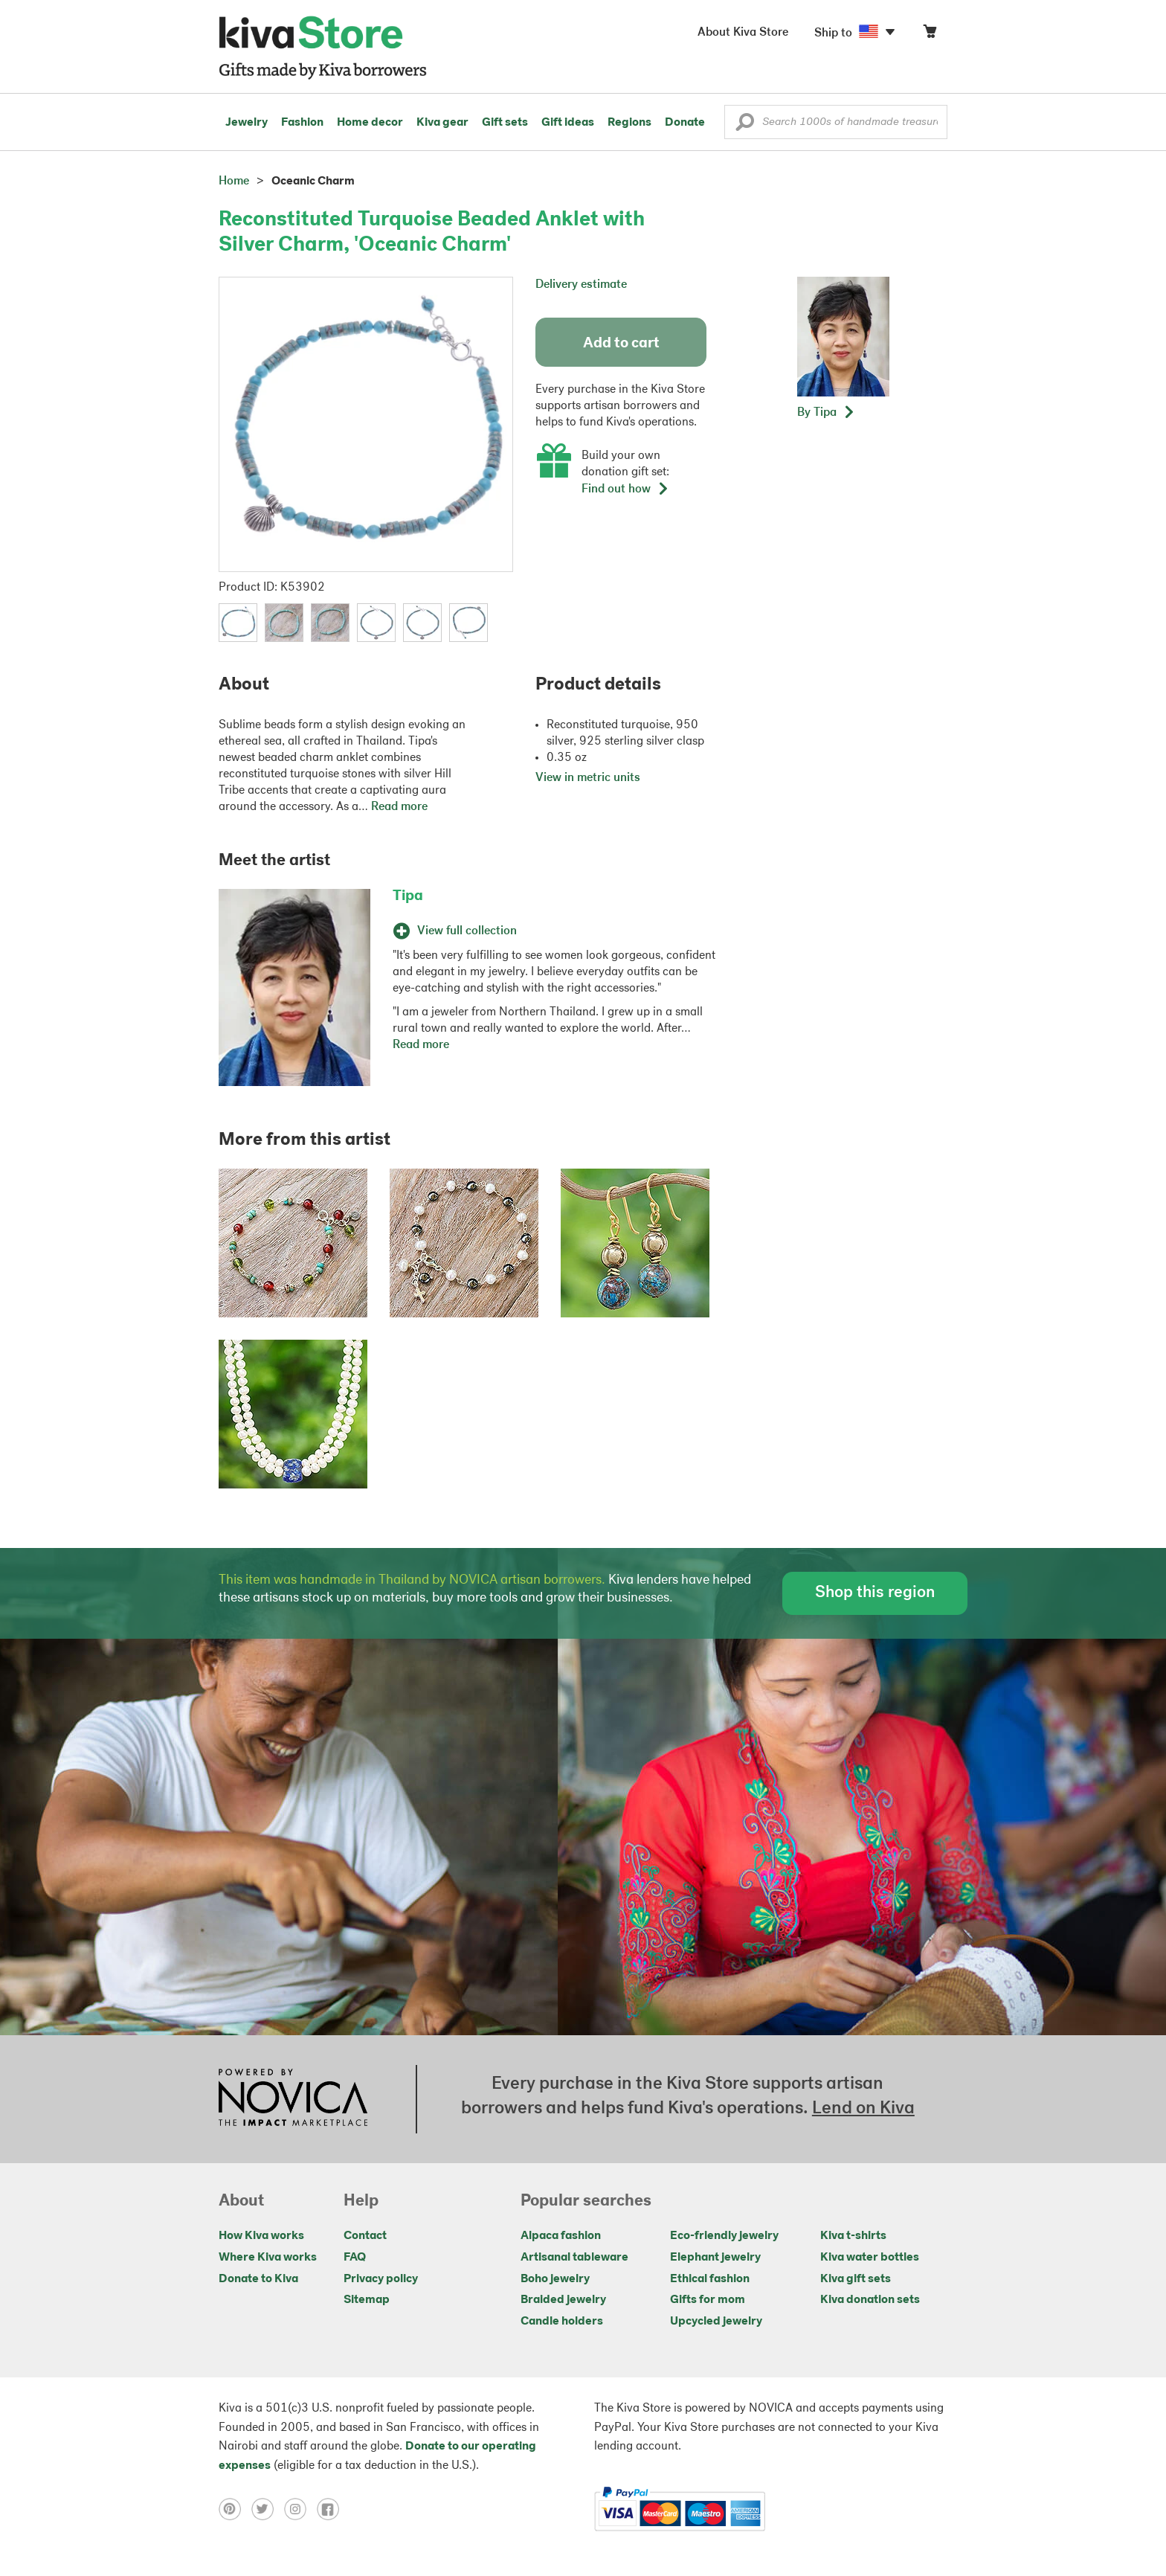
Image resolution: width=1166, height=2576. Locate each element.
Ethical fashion (710, 2279)
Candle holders (562, 2322)
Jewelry (246, 123)
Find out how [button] (625, 489)
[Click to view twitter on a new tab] (267, 2509)
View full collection (455, 931)
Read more (399, 807)
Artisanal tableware (574, 2258)
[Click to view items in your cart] (929, 34)
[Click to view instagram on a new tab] (300, 2509)
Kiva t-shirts (853, 2236)
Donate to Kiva (258, 2279)
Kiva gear (442, 123)
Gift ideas (567, 123)
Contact (365, 2236)
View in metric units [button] (587, 778)
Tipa (408, 896)
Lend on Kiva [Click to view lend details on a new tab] (863, 2109)
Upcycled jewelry (716, 2322)
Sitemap (367, 2300)
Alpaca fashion (561, 2236)
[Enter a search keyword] (835, 122)
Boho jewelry (555, 2279)
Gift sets (505, 123)
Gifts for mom (707, 2300)
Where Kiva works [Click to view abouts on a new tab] (268, 2258)
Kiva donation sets (870, 2300)
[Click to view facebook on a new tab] (332, 2509)
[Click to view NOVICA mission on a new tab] (293, 2099)
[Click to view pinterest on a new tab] (235, 2509)
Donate (685, 123)
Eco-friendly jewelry (724, 2236)
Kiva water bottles (869, 2258)
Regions (629, 123)
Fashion (302, 123)
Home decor (370, 123)
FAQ (355, 2258)
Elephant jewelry (715, 2258)
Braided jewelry (563, 2300)
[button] (744, 125)
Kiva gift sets (855, 2279)
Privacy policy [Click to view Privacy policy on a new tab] (381, 2279)
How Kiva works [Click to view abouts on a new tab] (261, 2236)
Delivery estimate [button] (581, 285)
